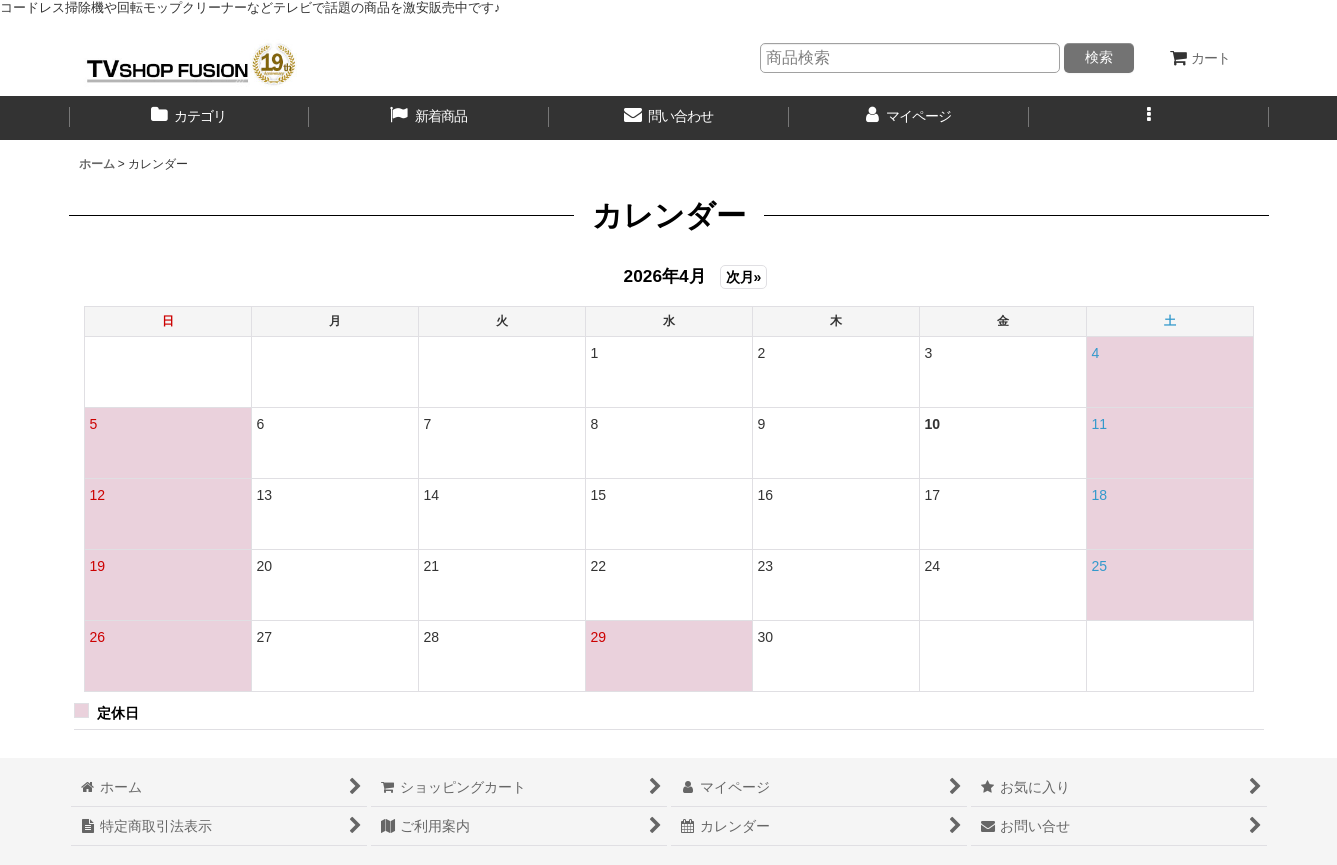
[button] (1149, 118)
